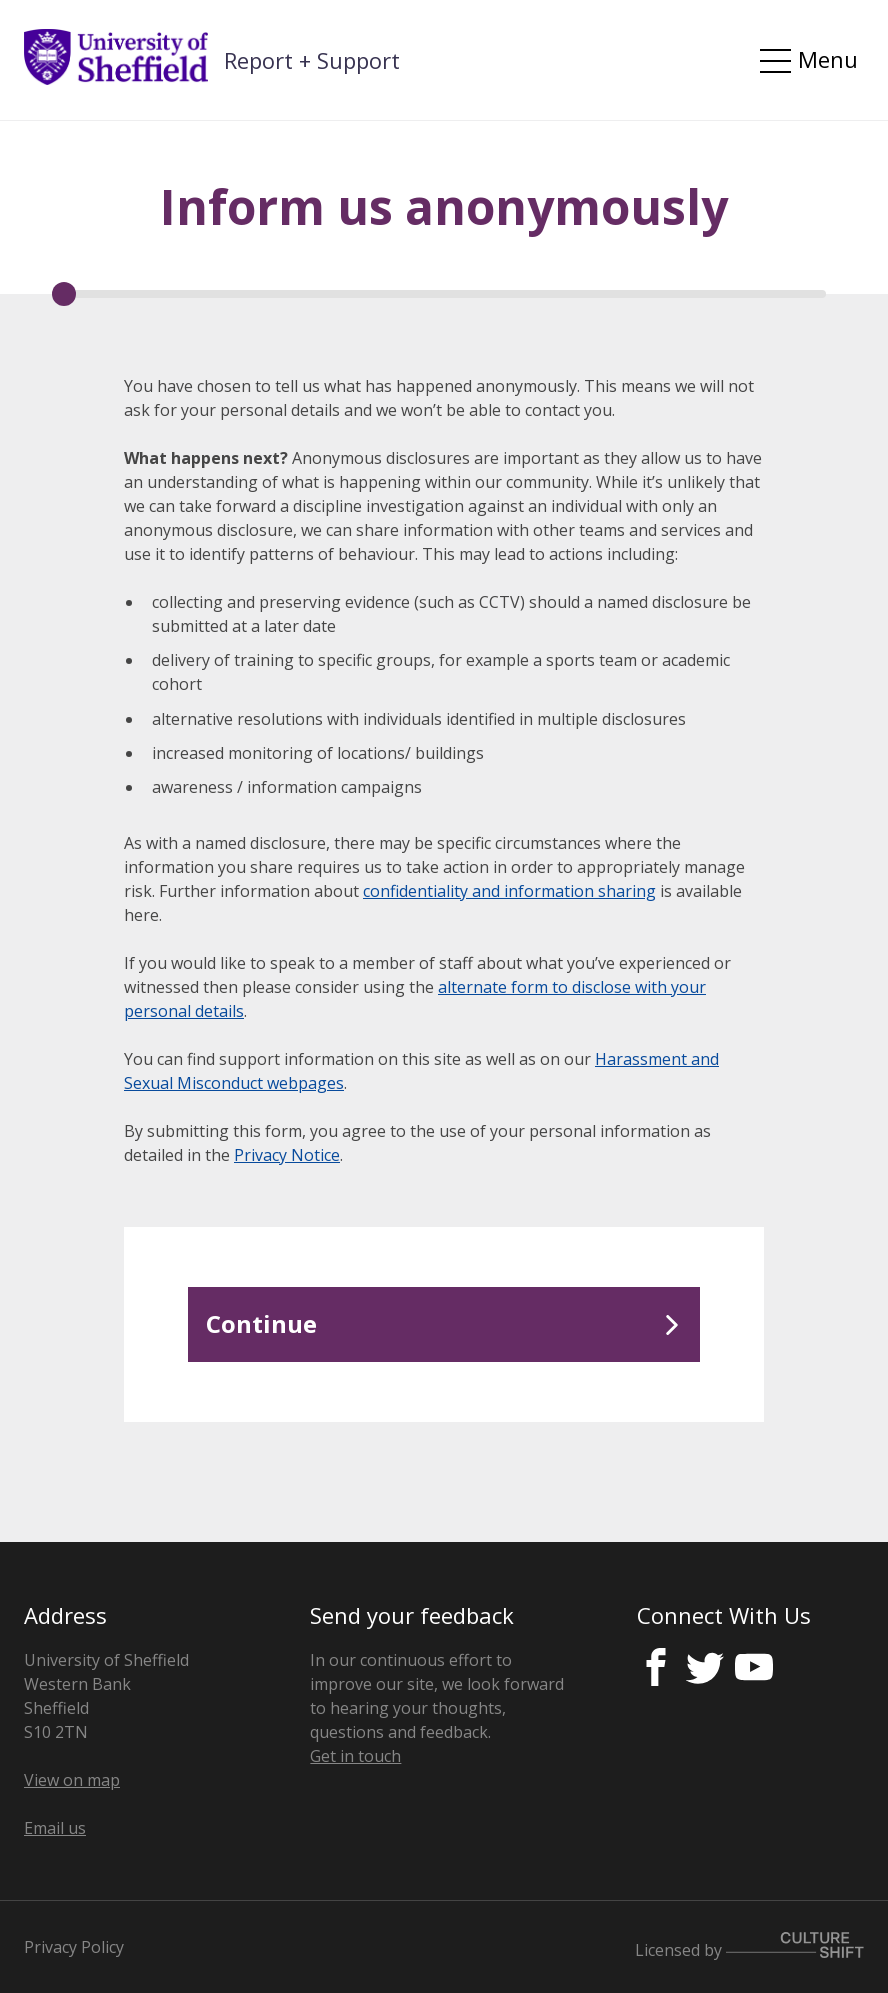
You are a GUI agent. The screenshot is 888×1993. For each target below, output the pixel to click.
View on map (72, 1780)
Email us (55, 1828)
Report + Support (312, 60)
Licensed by (749, 1946)
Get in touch (355, 1756)
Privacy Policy (74, 1947)
